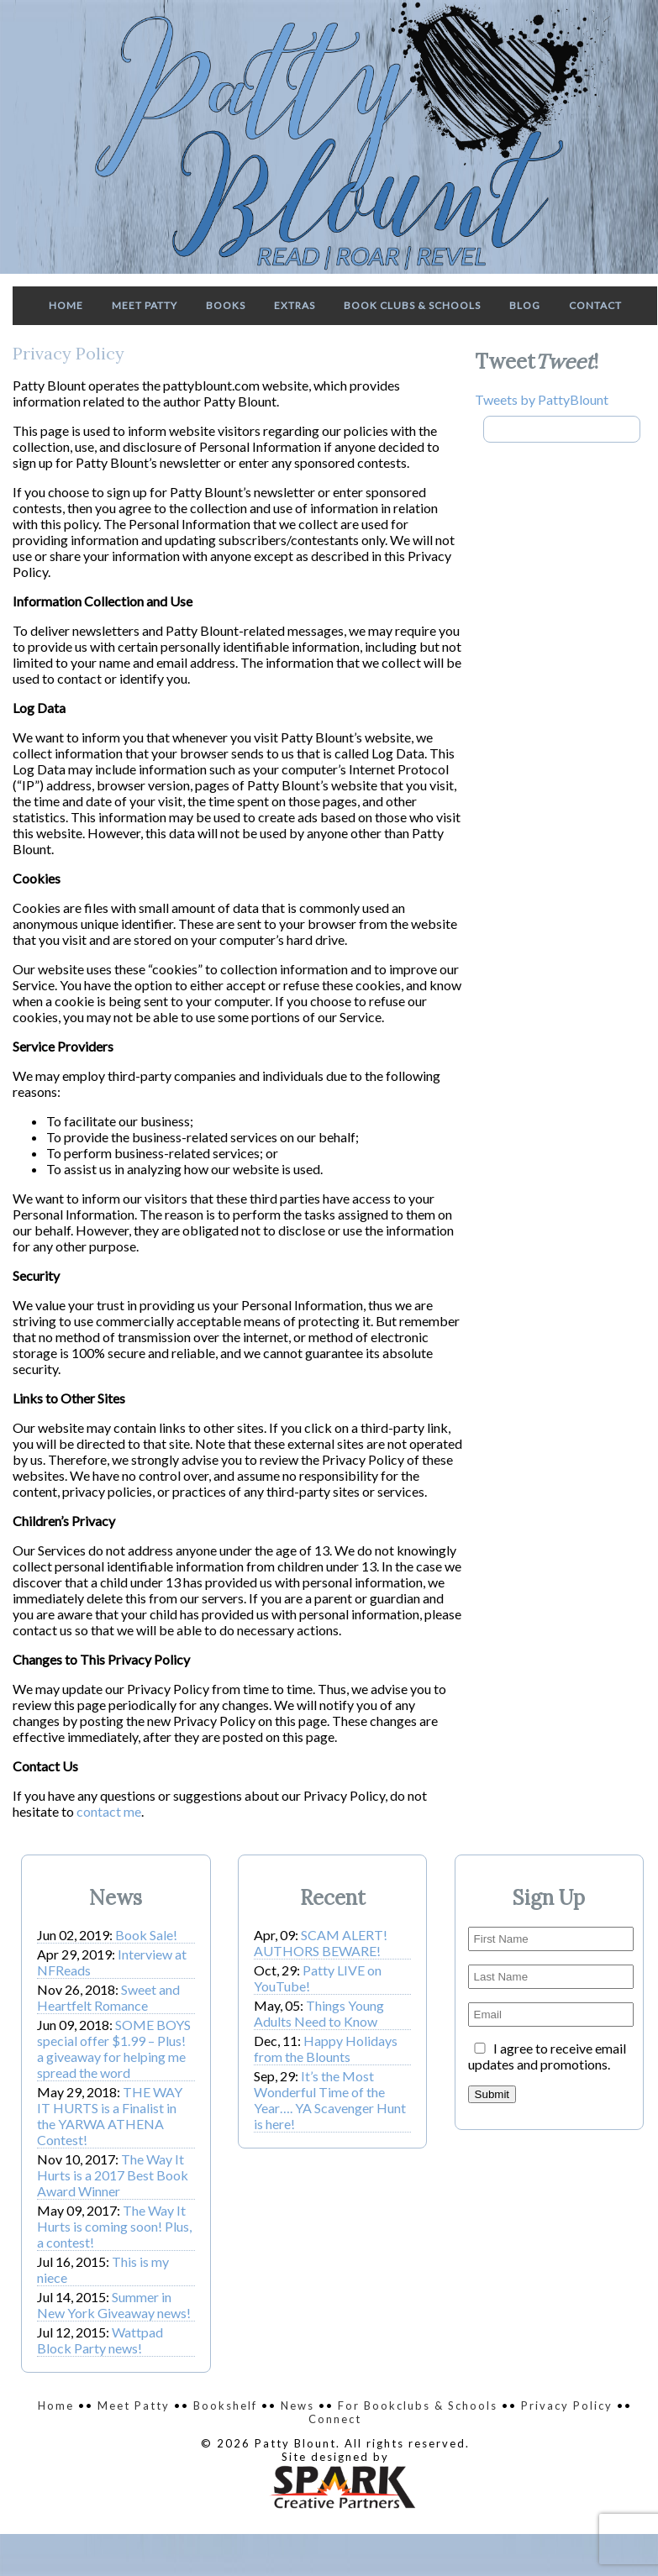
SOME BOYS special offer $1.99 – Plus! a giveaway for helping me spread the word (114, 2048)
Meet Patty (144, 305)
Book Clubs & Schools (412, 305)
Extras (294, 305)
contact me (108, 1811)
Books (225, 305)
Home (66, 305)
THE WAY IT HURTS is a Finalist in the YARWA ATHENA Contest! (109, 2116)
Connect (334, 2419)
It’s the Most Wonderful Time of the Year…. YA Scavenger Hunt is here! (330, 2100)
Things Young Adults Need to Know (319, 2013)
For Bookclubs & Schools (417, 2405)
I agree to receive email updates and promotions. (547, 2056)
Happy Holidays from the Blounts (325, 2048)
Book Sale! (146, 1935)
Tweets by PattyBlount (541, 399)
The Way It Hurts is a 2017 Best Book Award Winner (112, 2175)
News (297, 2405)
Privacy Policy (567, 2405)
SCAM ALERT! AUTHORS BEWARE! (320, 1943)
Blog (524, 305)
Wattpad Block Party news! (100, 2340)
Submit (492, 2094)
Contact (595, 305)
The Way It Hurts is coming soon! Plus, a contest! (114, 2226)
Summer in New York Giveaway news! (114, 2305)
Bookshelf (225, 2405)
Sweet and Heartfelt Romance (108, 1997)
